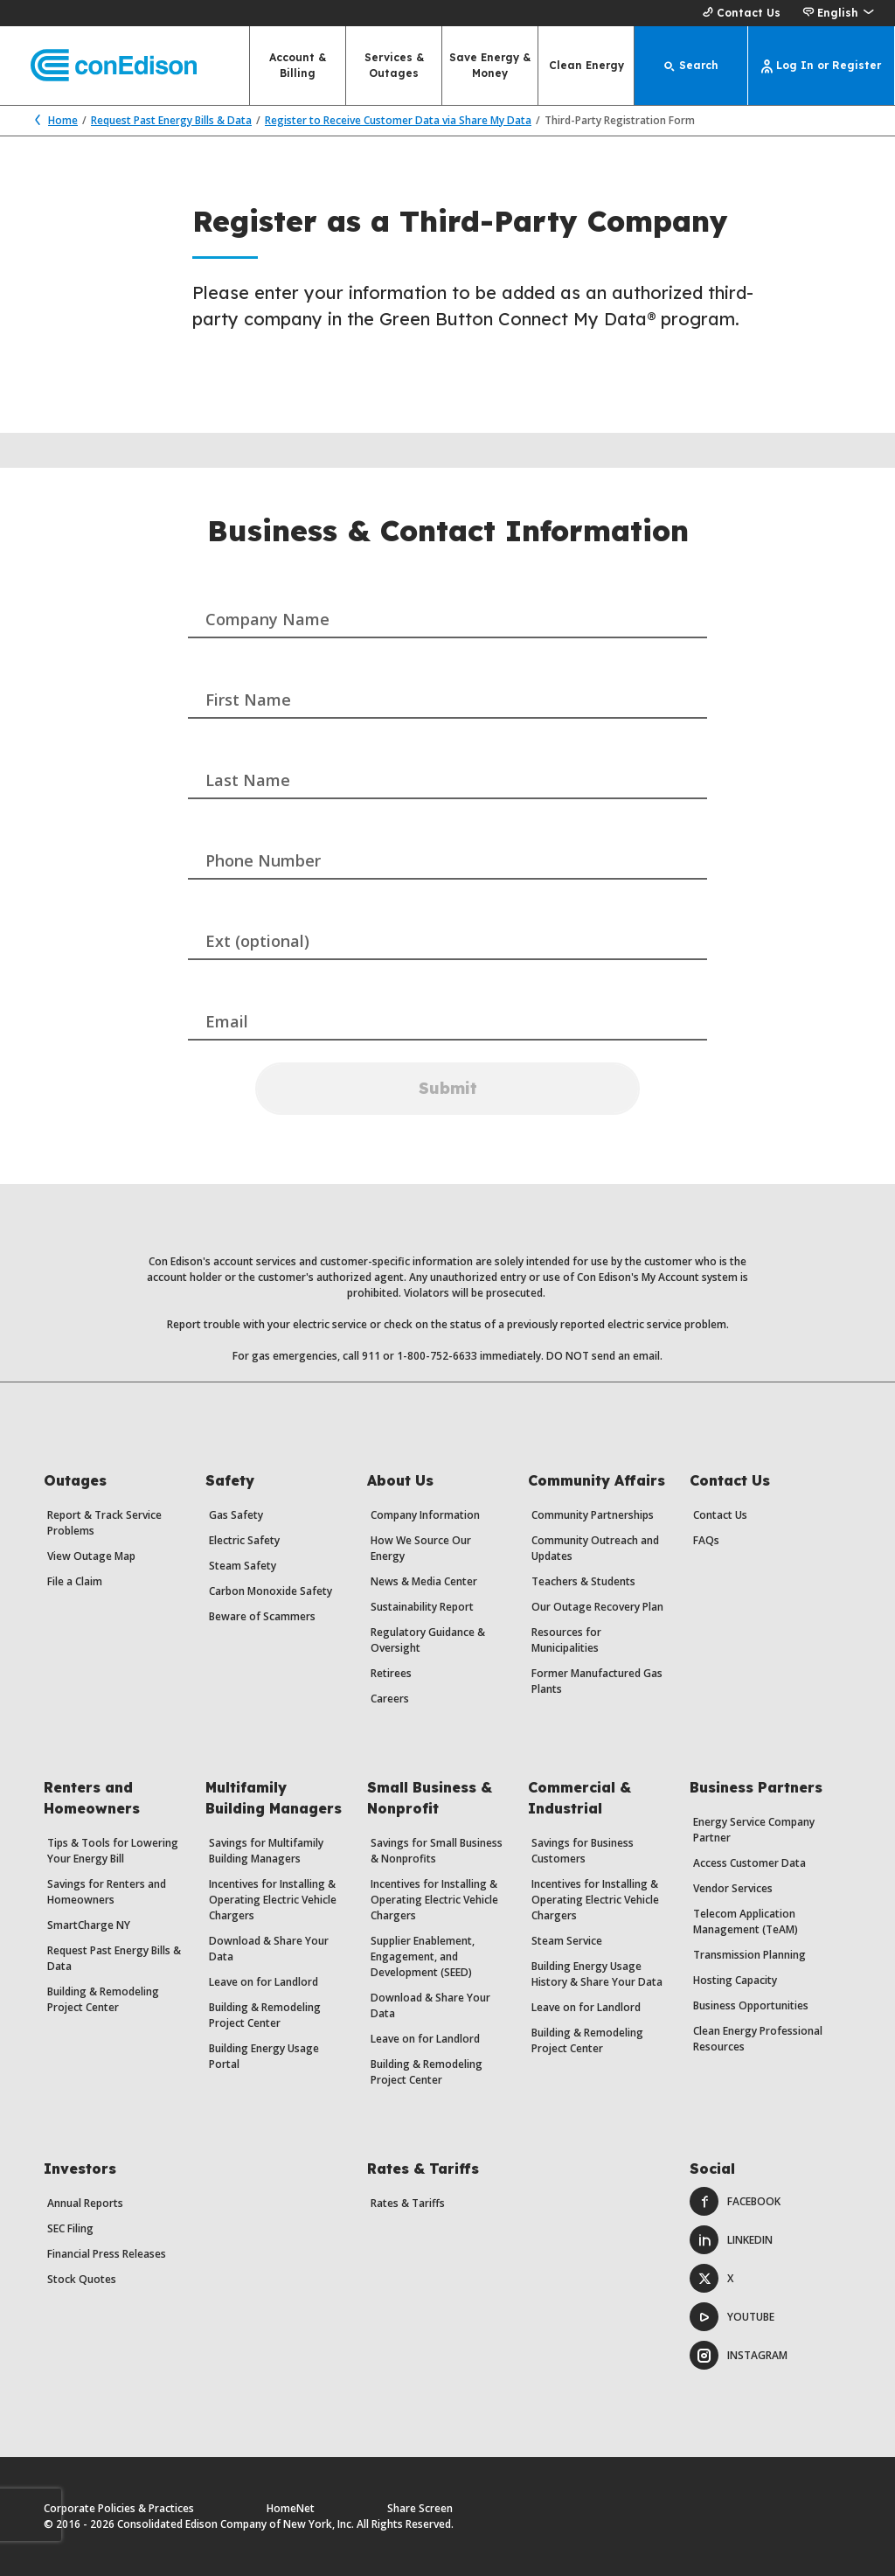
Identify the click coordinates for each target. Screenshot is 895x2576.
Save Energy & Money (490, 65)
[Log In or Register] (821, 65)
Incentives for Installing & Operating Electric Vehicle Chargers (272, 1899)
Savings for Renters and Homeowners (106, 1891)
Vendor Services (733, 1888)
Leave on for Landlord (263, 1981)
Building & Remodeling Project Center (103, 1999)
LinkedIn (731, 2239)
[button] (838, 13)
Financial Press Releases (106, 2253)
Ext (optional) (257, 940)
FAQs (706, 1540)
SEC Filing (70, 2228)
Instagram (738, 2355)
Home (52, 120)
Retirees (391, 1673)
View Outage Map (91, 1556)
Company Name (267, 619)
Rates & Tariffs (408, 2203)
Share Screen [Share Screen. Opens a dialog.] (420, 2508)
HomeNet (291, 2508)
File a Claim (74, 1581)
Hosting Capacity (735, 1980)
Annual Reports (85, 2203)
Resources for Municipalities (566, 1640)
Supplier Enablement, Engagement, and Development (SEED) (423, 1956)
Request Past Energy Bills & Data (171, 120)
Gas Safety (236, 1514)
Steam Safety (242, 1565)
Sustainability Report (422, 1606)
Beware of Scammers (262, 1616)
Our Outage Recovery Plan (597, 1606)
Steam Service (566, 1940)
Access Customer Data (749, 1862)
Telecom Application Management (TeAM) (745, 1921)
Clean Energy (586, 65)
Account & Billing (297, 65)
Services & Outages (394, 65)
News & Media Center (424, 1581)
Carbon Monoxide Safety (270, 1591)
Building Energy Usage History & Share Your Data (597, 1974)
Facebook (735, 2201)
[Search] (691, 65)
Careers (390, 1698)
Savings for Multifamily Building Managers (266, 1850)
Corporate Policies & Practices (119, 2508)
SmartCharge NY (88, 1925)
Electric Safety (244, 1540)
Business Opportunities (750, 2005)
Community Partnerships (592, 1514)
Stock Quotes (81, 2279)
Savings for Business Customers (582, 1850)
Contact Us (739, 13)
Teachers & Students (583, 1581)
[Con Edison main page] (98, 66)
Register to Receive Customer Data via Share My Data (398, 120)
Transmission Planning (749, 1954)
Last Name (247, 779)
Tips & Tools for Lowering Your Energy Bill (112, 1850)
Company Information (425, 1514)
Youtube (732, 2316)
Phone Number (263, 860)
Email (226, 1021)
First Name (248, 699)
